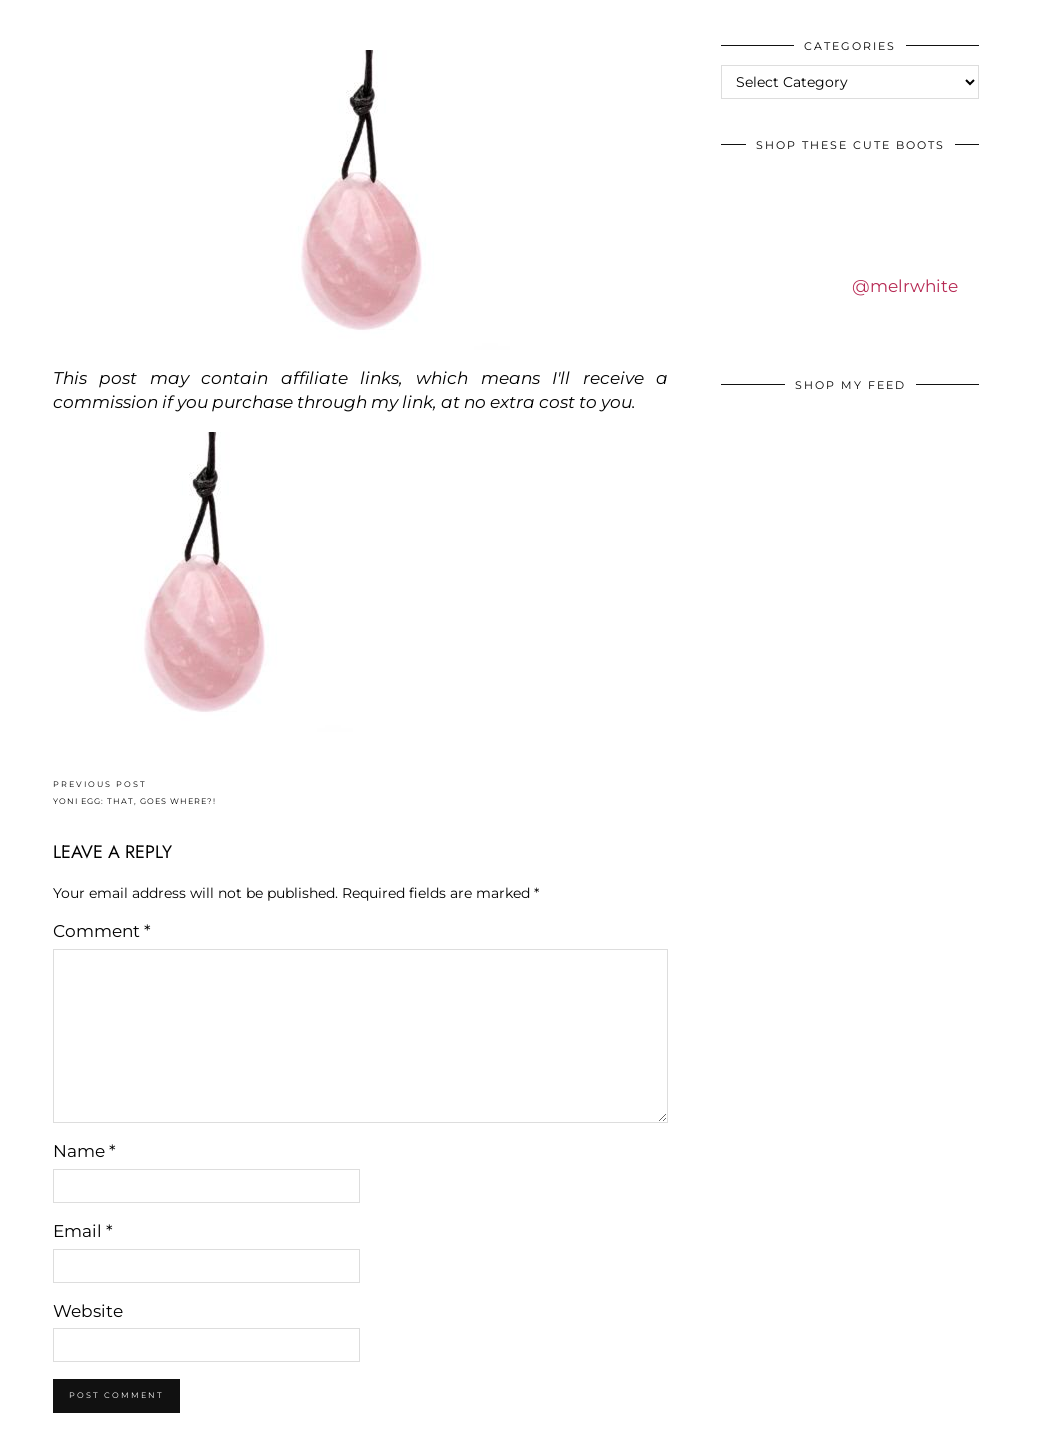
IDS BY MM (34, 19)
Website (88, 1311)
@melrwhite (905, 286)
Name (84, 1151)
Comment (102, 931)
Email (83, 1231)
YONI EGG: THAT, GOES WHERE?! (134, 792)
